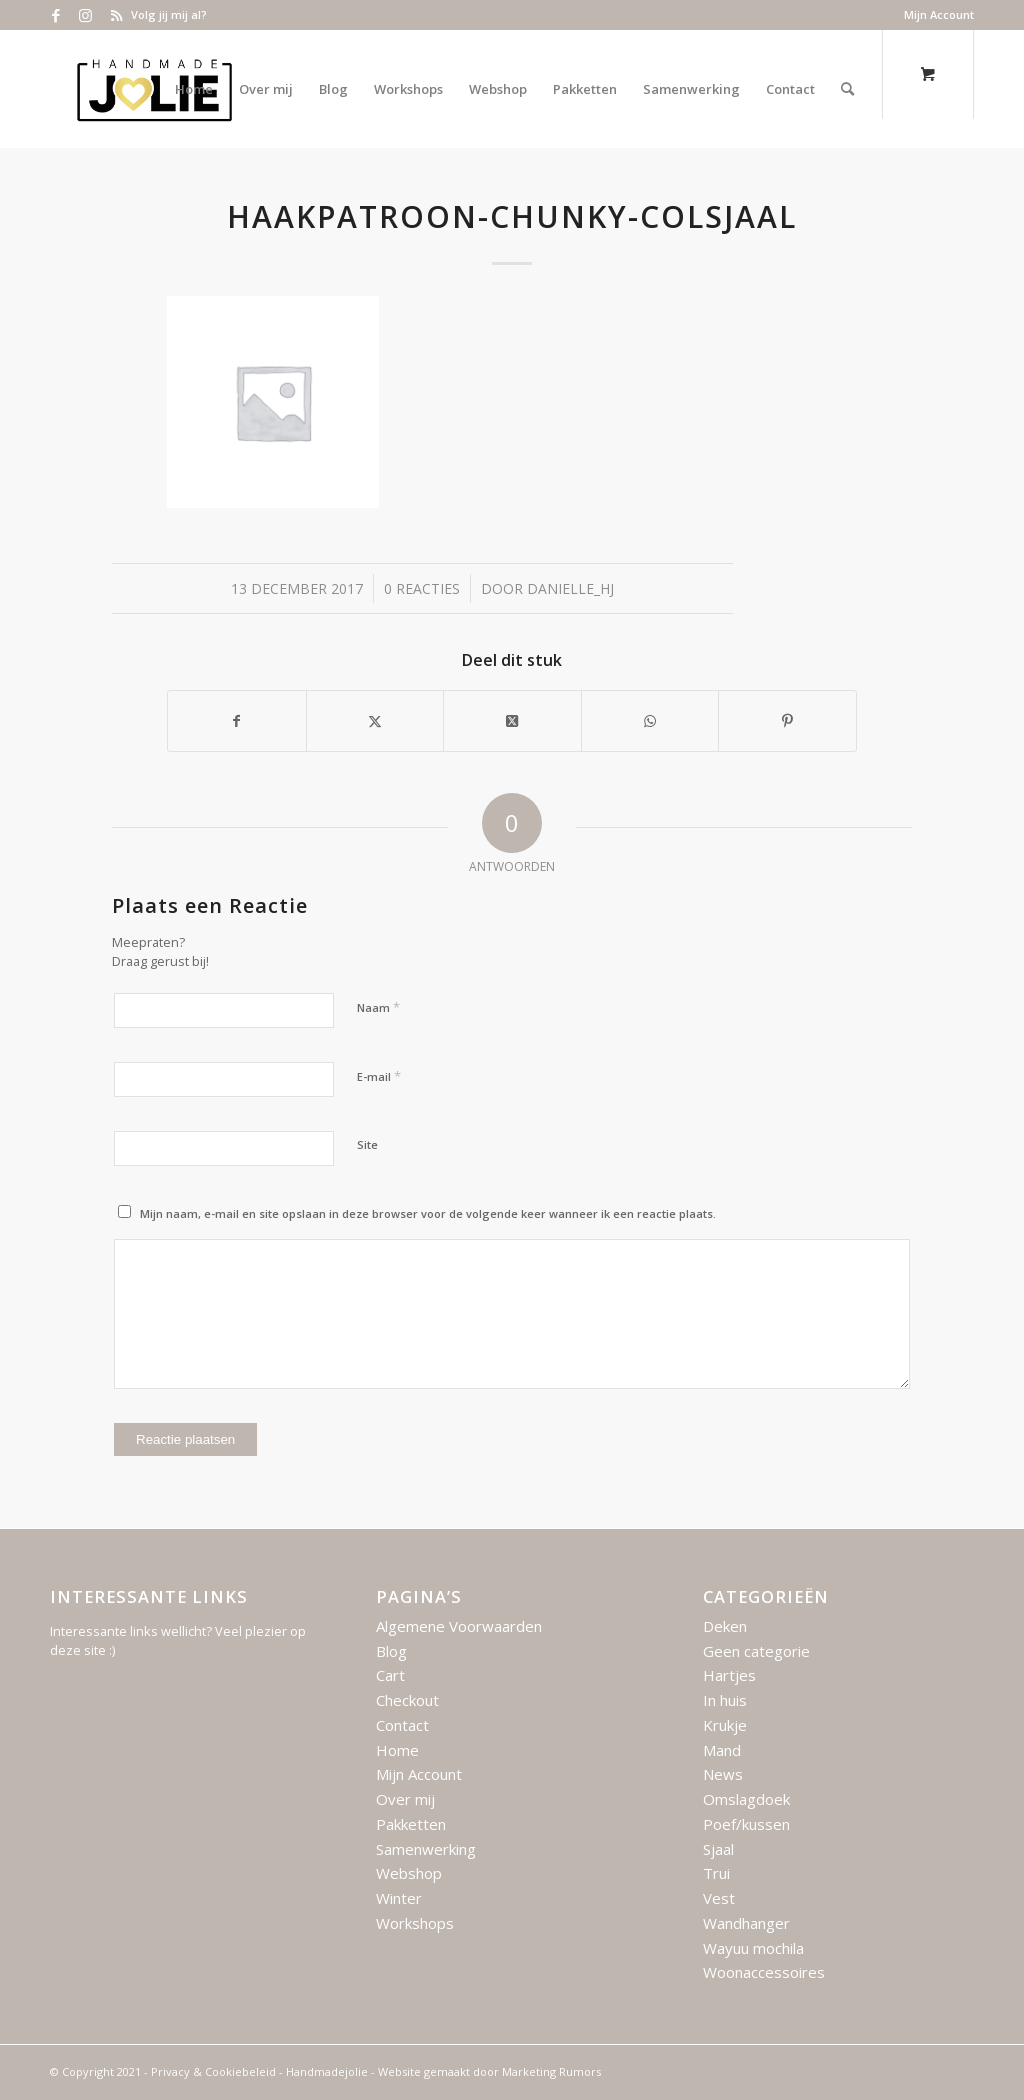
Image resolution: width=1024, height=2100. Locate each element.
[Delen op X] (375, 721)
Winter (399, 1898)
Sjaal (718, 1849)
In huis (725, 1700)
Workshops (415, 1923)
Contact (402, 1725)
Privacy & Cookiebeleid (213, 2071)
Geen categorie (756, 1651)
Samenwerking (426, 1849)
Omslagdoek (746, 1799)
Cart (390, 1675)
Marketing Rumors (551, 2071)
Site (367, 1144)
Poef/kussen (746, 1824)
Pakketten (411, 1824)
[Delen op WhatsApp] (650, 721)
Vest (719, 1898)
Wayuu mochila (753, 1948)
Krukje (725, 1725)
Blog (391, 1651)
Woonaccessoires (764, 1972)
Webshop (409, 1873)
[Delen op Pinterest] (787, 721)
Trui (716, 1873)
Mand (722, 1750)
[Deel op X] (512, 721)
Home (397, 1750)
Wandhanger (746, 1923)
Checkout (407, 1700)
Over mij (405, 1799)
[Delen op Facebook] (237, 721)
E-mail (379, 1076)
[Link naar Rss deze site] (116, 15)
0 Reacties (422, 588)
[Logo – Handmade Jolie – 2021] (154, 89)
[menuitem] (934, 15)
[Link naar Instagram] (85, 15)
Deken (725, 1626)
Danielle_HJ (570, 588)
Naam (378, 1007)
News (723, 1774)
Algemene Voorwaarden (459, 1626)
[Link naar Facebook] (55, 15)
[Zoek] (847, 89)
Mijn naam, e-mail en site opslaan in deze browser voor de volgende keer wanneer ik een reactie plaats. (428, 1213)
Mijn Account (939, 14)
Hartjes (729, 1675)
